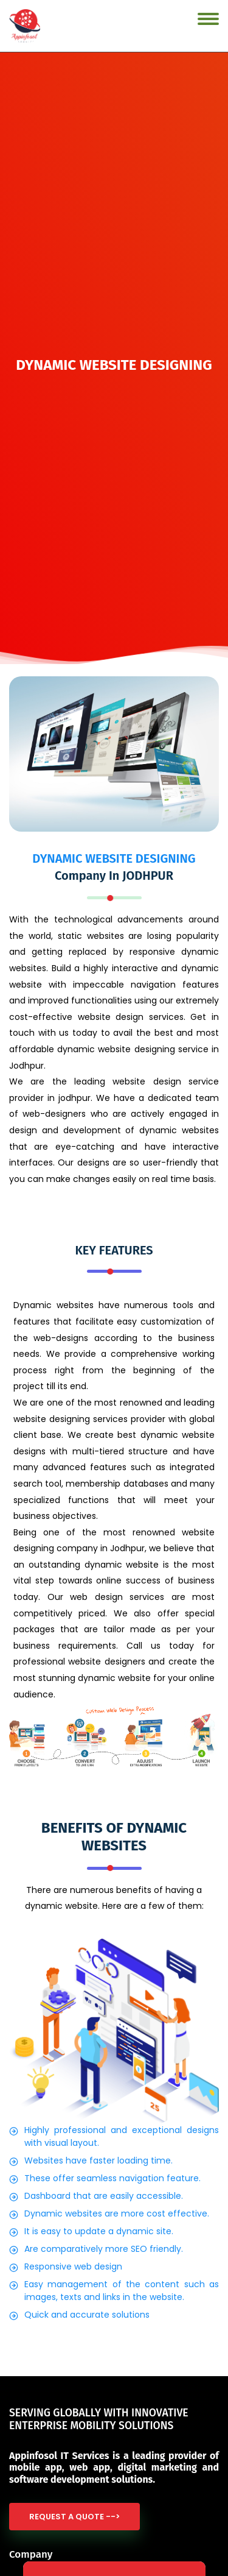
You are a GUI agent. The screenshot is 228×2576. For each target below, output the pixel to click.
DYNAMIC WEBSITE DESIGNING (113, 858)
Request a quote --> (74, 2516)
